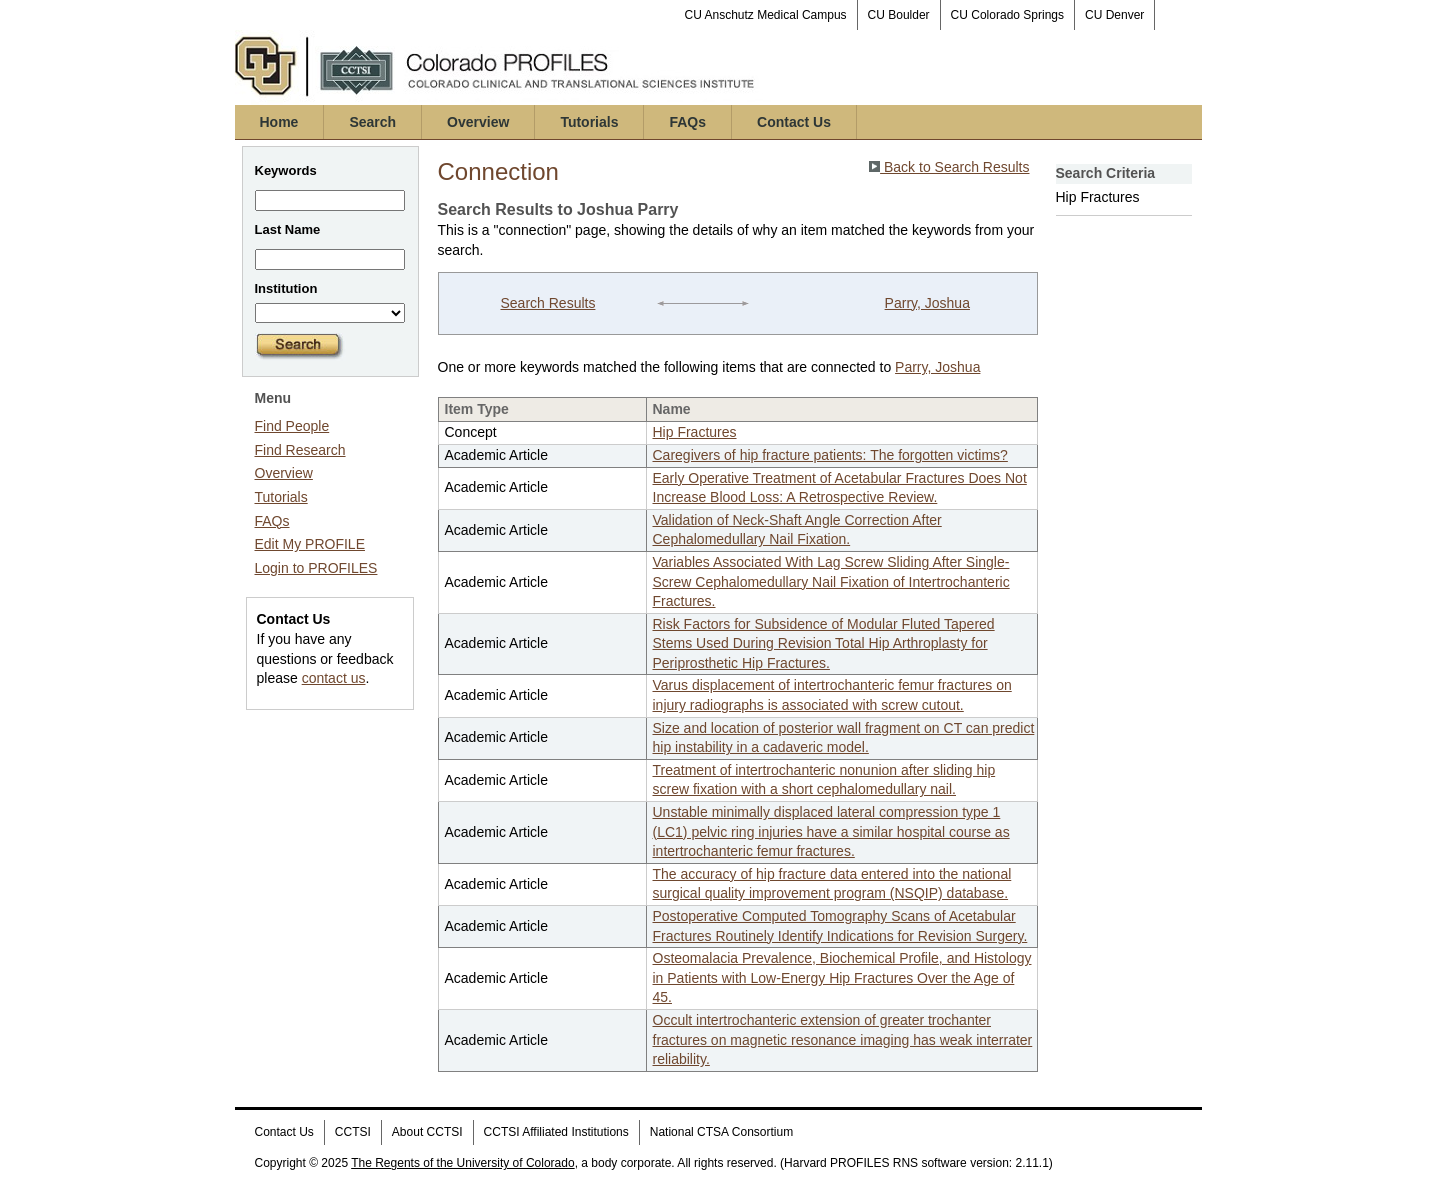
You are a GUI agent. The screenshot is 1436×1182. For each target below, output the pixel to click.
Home (279, 122)
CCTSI (353, 1132)
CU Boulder (899, 15)
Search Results (547, 303)
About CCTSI (427, 1132)
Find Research (300, 450)
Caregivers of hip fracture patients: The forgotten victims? (830, 455)
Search (372, 122)
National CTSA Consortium (721, 1132)
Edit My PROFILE (310, 544)
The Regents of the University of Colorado (462, 1163)
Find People (292, 426)
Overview (478, 122)
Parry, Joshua (927, 303)
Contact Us (794, 122)
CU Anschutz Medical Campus (766, 15)
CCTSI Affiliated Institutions (556, 1132)
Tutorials (589, 122)
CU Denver (1114, 15)
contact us (334, 678)
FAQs (687, 122)
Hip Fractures (695, 432)
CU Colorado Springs (1007, 15)
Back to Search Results (949, 167)
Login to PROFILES (316, 568)
